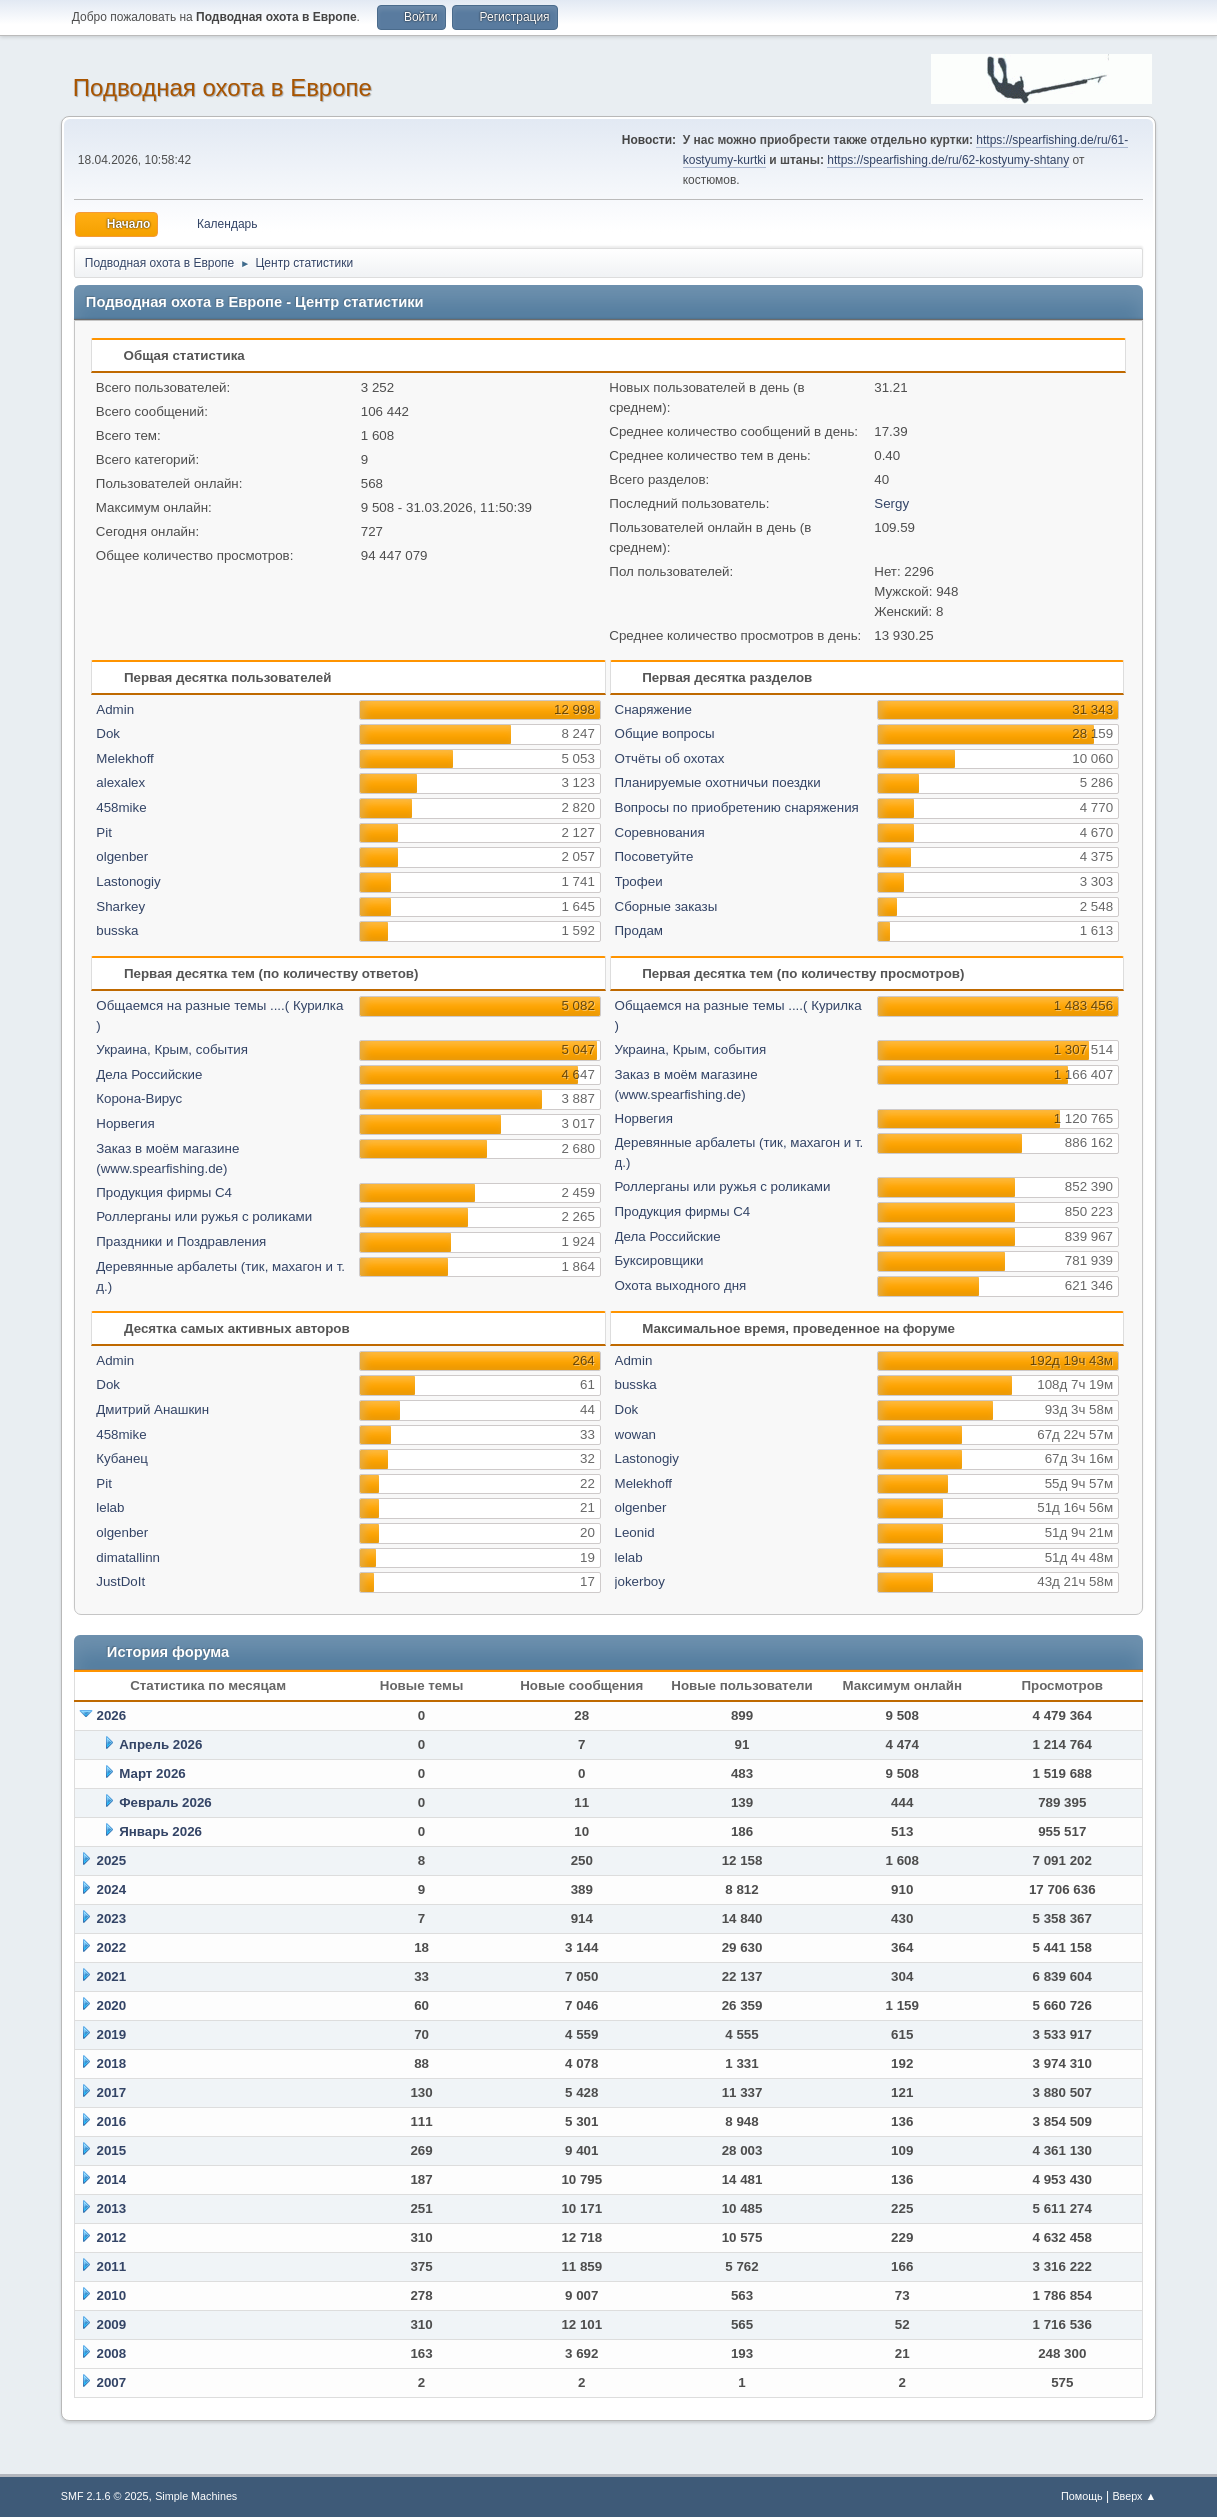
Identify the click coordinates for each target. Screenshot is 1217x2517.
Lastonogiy (128, 881)
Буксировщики (659, 1260)
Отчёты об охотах (670, 758)
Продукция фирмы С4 (164, 1192)
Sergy (891, 503)
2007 (112, 2382)
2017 (112, 2092)
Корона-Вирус (139, 1098)
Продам (639, 930)
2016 (112, 2121)
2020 (112, 2005)
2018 (112, 2063)
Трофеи (639, 881)
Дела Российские (149, 1074)
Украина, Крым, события (172, 1049)
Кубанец (122, 1458)
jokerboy (640, 1581)
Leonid (635, 1532)
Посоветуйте (654, 856)
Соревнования (660, 832)
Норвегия (125, 1123)
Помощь (1082, 2496)
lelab (110, 1507)
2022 (112, 1947)
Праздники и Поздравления (181, 1241)
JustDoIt (120, 1581)
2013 (112, 2208)
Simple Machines (196, 2496)
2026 (112, 1715)
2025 (112, 1860)
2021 (112, 1976)
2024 (112, 1889)
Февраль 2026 (165, 1802)
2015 (112, 2150)
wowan (636, 1434)
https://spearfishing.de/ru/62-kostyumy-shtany (948, 160)
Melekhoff (125, 758)
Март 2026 (152, 1773)
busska (117, 930)
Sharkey (120, 906)
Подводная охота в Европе (222, 87)
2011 (112, 2266)
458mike (121, 807)
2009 (112, 2324)
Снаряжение (653, 709)
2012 (112, 2237)
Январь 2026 (160, 1831)
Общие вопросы (665, 733)
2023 (112, 1918)
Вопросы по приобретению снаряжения (737, 807)
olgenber (122, 856)
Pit (104, 832)
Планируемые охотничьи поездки (718, 782)
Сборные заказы (666, 906)
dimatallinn (128, 1557)
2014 (112, 2179)
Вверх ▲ (1134, 2496)
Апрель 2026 (160, 1744)
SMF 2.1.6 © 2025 (105, 2496)
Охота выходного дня (681, 1285)
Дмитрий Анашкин (152, 1409)
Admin (115, 709)
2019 (112, 2034)
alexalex (120, 782)
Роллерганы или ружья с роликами (204, 1216)
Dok (108, 733)
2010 (112, 2295)
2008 (112, 2353)
